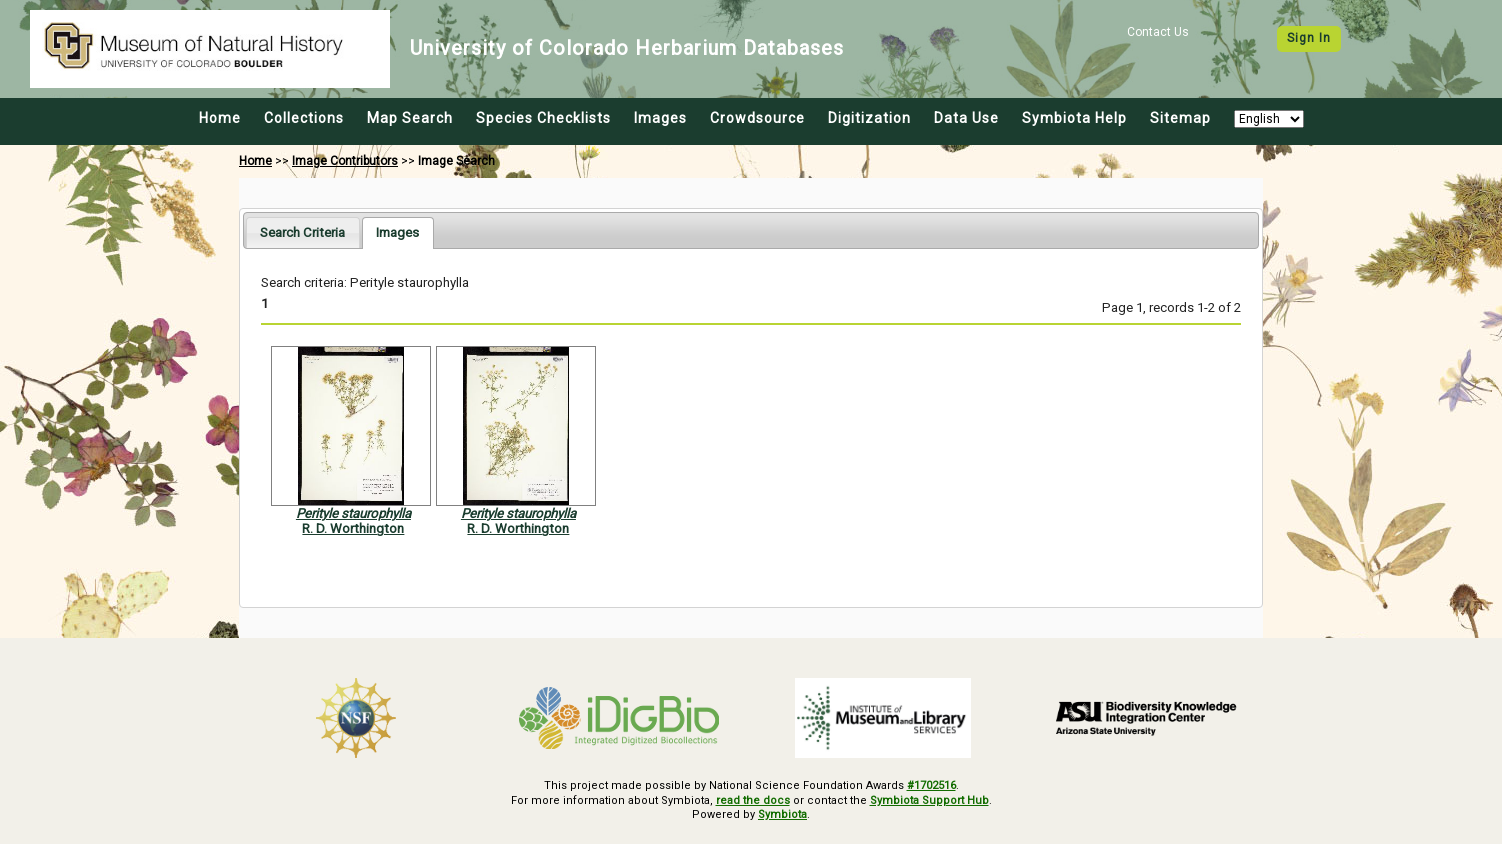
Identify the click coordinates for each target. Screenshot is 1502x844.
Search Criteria (302, 232)
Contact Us (1158, 32)
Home (220, 118)
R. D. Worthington (353, 528)
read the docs (753, 800)
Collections (304, 118)
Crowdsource (757, 118)
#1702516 (931, 785)
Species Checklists (543, 118)
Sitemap (1180, 118)
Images (660, 118)
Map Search (410, 118)
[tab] (302, 232)
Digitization (869, 118)
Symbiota (782, 814)
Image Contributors (345, 161)
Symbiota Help (1074, 118)
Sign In (1309, 38)
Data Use (966, 118)
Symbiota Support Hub (929, 800)
